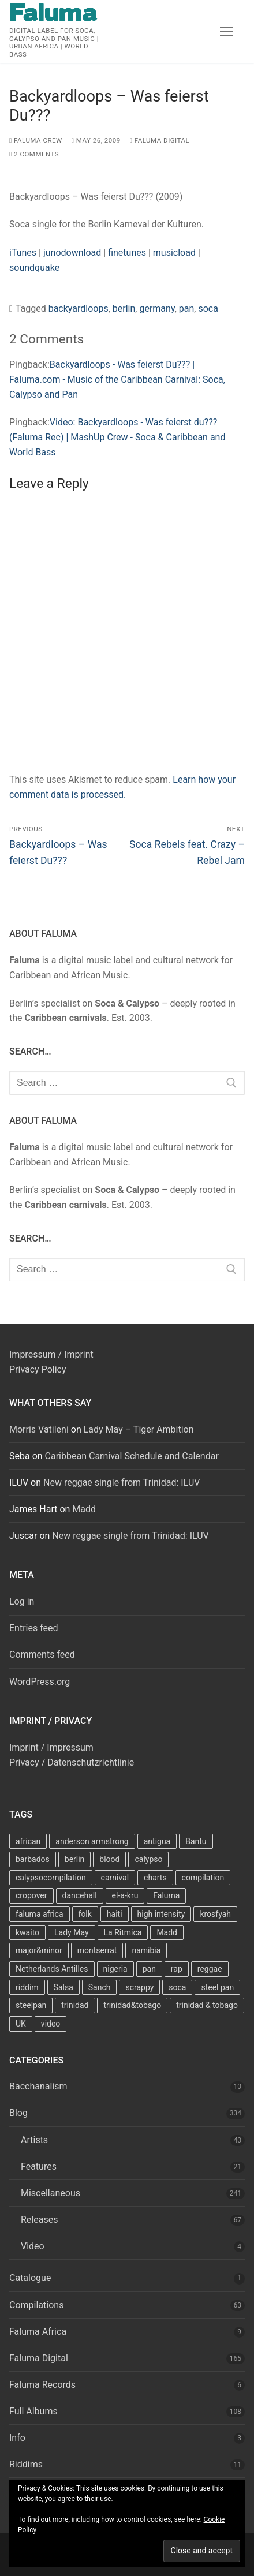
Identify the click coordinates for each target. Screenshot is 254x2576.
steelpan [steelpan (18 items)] (31, 2005)
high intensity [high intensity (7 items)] (161, 1914)
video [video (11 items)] (51, 2023)
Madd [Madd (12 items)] (166, 1932)
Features (39, 2166)
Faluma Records (42, 2384)
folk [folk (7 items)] (85, 1914)
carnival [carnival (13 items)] (115, 1877)
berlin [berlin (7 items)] (75, 1859)
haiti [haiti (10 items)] (114, 1914)
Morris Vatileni (39, 1429)
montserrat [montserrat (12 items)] (97, 1950)
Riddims (26, 2464)
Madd (84, 1509)
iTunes (22, 252)
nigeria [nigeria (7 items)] (115, 1968)
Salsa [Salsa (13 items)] (63, 1987)
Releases (39, 2219)
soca (208, 308)
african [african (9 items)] (28, 1841)
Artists (34, 2139)
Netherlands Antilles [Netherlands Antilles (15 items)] (52, 1968)
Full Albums (33, 2411)
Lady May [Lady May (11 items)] (71, 1932)
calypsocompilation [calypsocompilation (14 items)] (51, 1877)
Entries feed (33, 1627)
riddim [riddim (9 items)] (27, 1987)
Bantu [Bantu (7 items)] (195, 1841)
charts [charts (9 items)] (155, 1877)
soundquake (34, 267)
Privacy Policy (37, 1369)
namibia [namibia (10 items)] (146, 1950)
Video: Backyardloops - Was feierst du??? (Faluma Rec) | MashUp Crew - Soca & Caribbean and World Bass (117, 437)
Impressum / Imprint (51, 1354)
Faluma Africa (37, 2331)
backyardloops (78, 308)
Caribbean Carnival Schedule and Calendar (132, 1455)
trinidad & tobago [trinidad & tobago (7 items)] (207, 2005)
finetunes (127, 252)
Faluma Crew (35, 140)
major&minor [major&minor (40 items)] (39, 1950)
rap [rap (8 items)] (176, 1968)
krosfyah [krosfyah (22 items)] (215, 1914)
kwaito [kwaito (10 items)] (27, 1932)
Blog (18, 2112)
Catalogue (30, 2277)
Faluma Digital (160, 140)
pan (187, 308)
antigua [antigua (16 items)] (157, 1841)
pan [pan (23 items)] (149, 1968)
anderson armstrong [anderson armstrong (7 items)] (91, 1841)
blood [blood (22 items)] (109, 1859)
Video (32, 2246)
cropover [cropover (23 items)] (31, 1895)
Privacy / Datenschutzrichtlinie (71, 1762)
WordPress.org (39, 1681)
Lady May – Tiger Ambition (139, 1429)
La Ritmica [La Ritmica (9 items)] (123, 1932)
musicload (174, 252)
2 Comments (34, 154)
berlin (124, 308)
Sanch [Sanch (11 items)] (99, 1987)
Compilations (36, 2305)
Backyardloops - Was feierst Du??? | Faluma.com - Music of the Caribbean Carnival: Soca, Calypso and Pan (117, 379)
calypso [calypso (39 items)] (148, 1859)
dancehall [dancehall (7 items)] (79, 1895)
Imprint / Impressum (51, 1747)
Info (17, 2437)
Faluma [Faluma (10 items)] (166, 1895)
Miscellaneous (50, 2193)
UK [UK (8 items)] (21, 2023)
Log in (21, 1601)
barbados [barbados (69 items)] (33, 1859)
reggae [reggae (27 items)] (209, 1968)
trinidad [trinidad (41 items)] (74, 2005)
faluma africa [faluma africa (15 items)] (40, 1914)
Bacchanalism (38, 2086)
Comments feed (42, 1654)
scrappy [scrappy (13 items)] (139, 1987)
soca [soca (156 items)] (177, 1987)
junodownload (72, 252)
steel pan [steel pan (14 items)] (217, 1987)
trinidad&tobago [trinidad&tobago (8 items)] (132, 2005)
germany (156, 308)
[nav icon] (226, 32)
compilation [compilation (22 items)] (203, 1877)
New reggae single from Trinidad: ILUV (121, 1482)
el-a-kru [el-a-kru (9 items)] (125, 1895)
